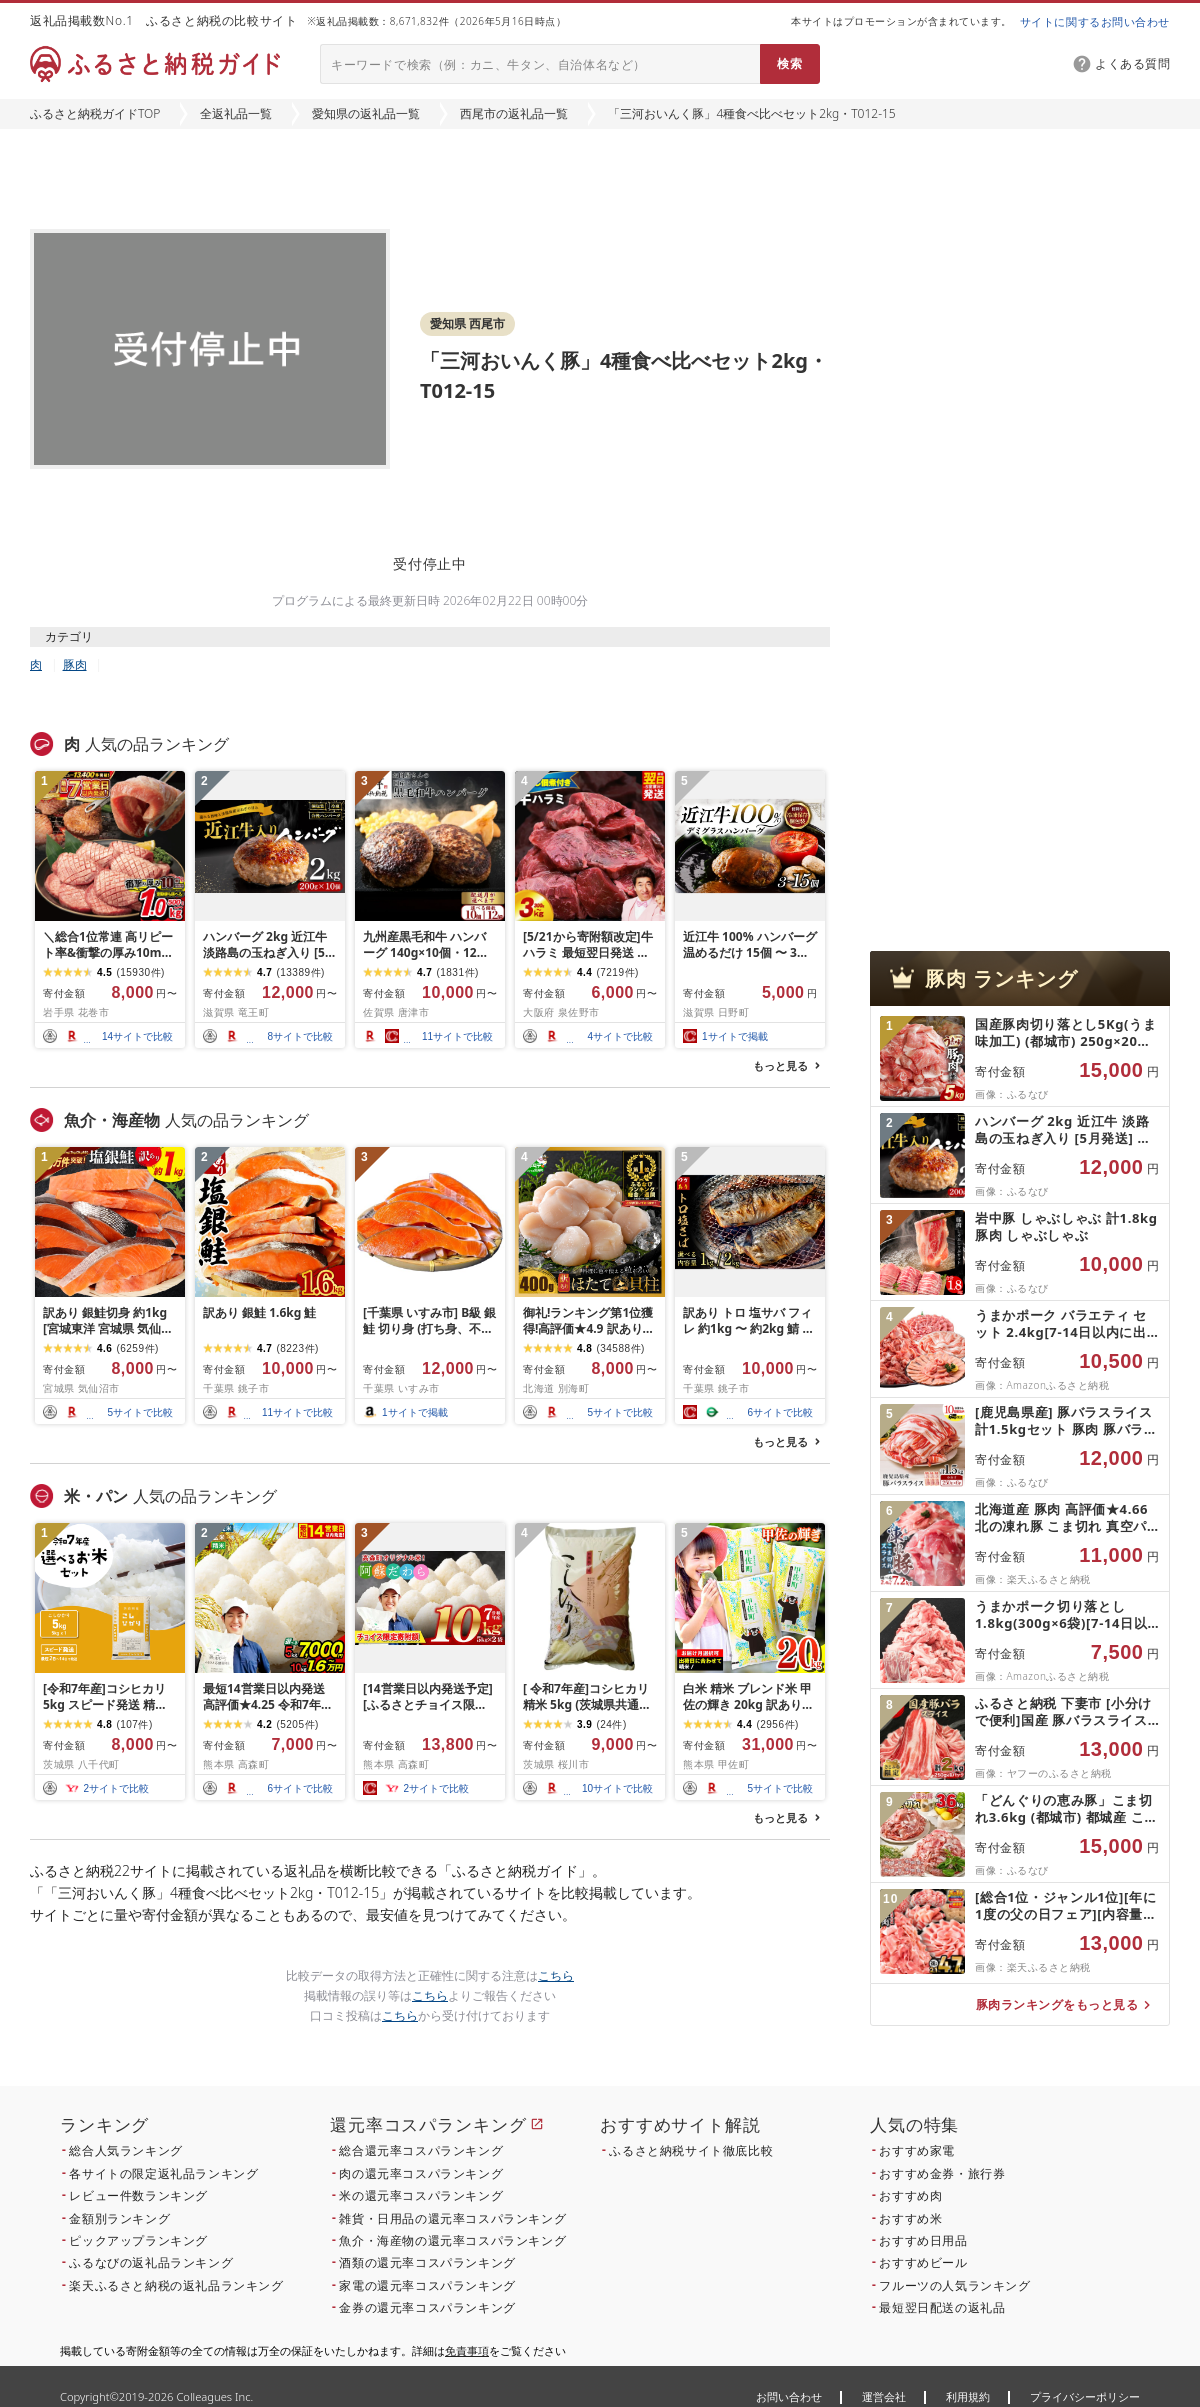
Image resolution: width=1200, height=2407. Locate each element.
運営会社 (884, 2396)
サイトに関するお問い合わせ (1095, 21)
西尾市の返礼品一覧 (514, 113)
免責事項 (467, 2350)
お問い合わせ (789, 2396)
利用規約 (968, 2396)
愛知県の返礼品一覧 (366, 113)
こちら (556, 1975)
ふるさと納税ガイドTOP (95, 113)
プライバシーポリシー (1085, 2396)
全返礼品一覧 (236, 113)
